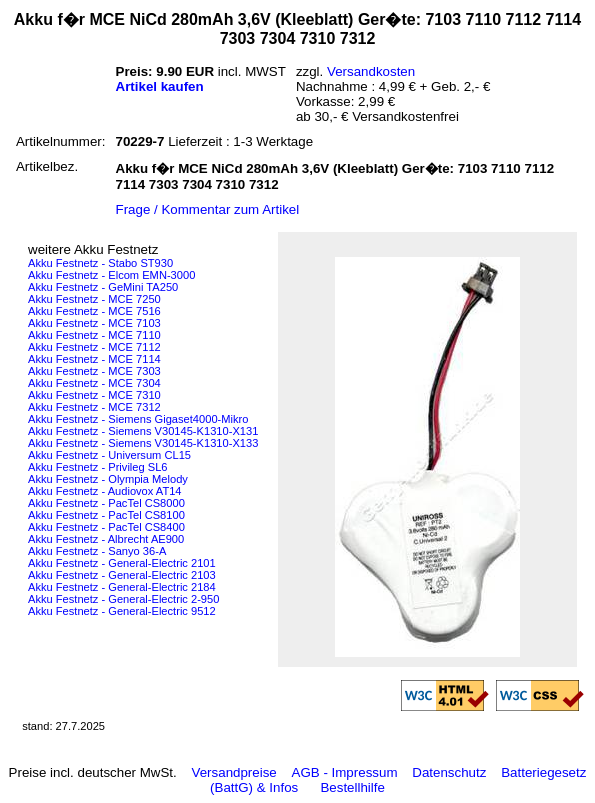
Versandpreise (234, 772)
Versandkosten (371, 71)
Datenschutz (449, 772)
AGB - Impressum (345, 772)
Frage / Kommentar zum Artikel (208, 209)
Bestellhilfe (352, 787)
